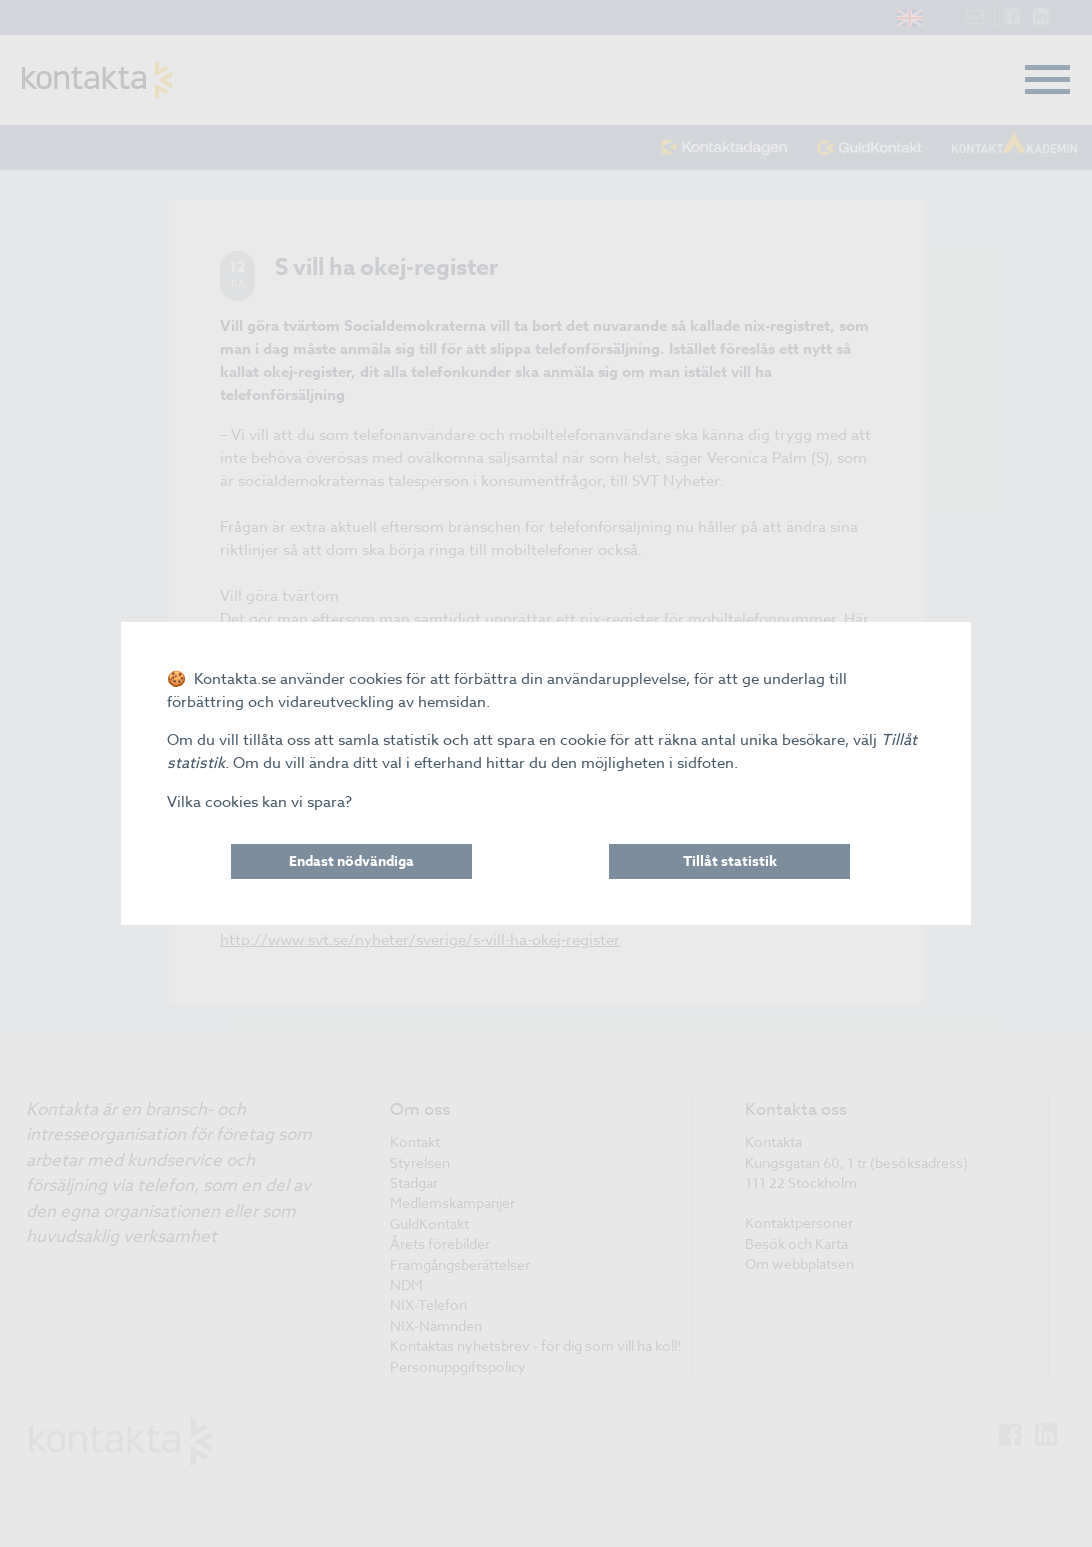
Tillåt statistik (730, 861)
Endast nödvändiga (351, 861)
